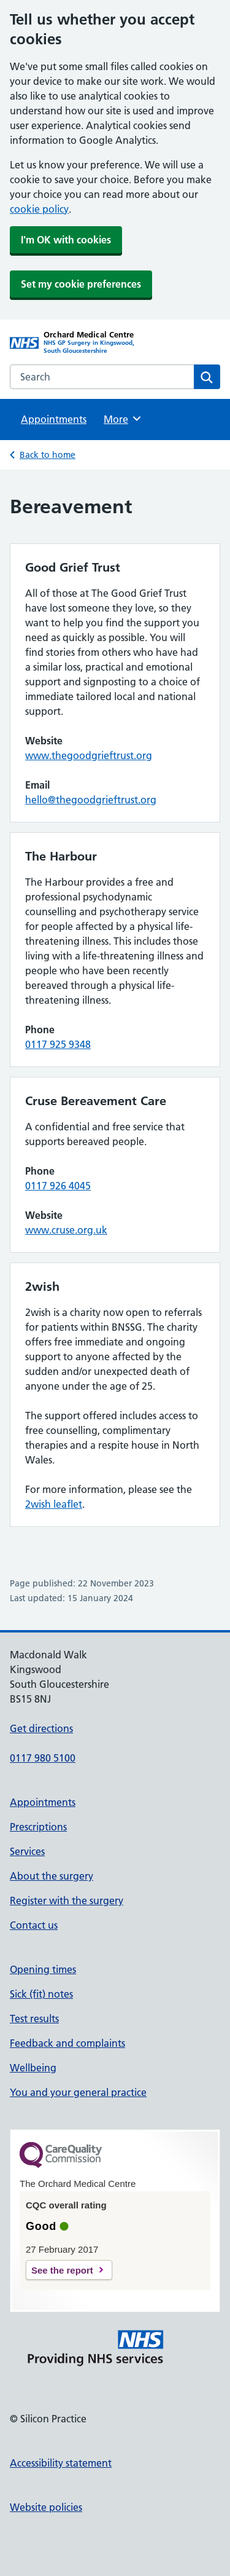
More (123, 418)
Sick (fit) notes (41, 1994)
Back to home (47, 454)
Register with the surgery (66, 1900)
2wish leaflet (53, 1504)
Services (27, 1851)
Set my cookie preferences (81, 284)
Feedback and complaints (67, 2043)
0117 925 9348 (58, 1044)
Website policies (46, 2507)
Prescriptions (38, 1827)
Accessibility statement (61, 2463)
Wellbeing (33, 2068)
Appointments (53, 419)
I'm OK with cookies (66, 240)
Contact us (34, 1925)
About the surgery (51, 1876)
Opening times (43, 1969)
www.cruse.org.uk (66, 1230)
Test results (34, 2018)
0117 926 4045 (58, 1186)
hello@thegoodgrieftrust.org (90, 800)
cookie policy (39, 209)
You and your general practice (78, 2092)
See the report (62, 2270)
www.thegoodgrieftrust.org (88, 755)
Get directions (41, 1728)
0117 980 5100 (42, 1758)
